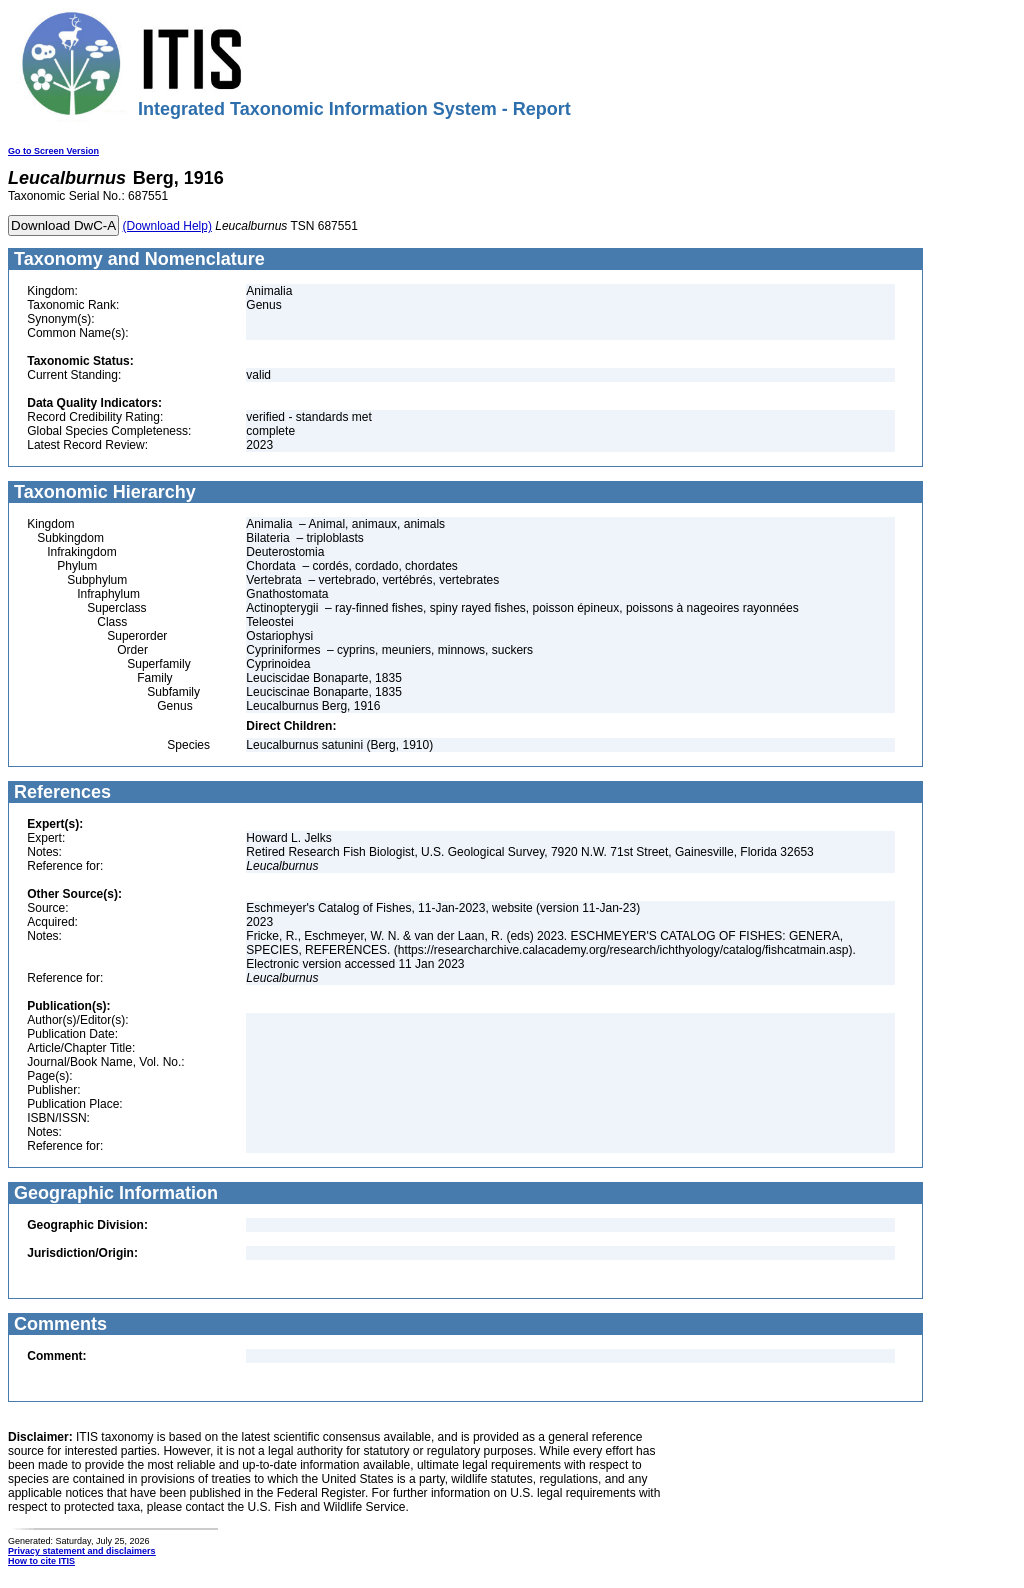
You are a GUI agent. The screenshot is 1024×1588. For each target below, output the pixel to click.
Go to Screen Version (53, 151)
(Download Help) (167, 226)
